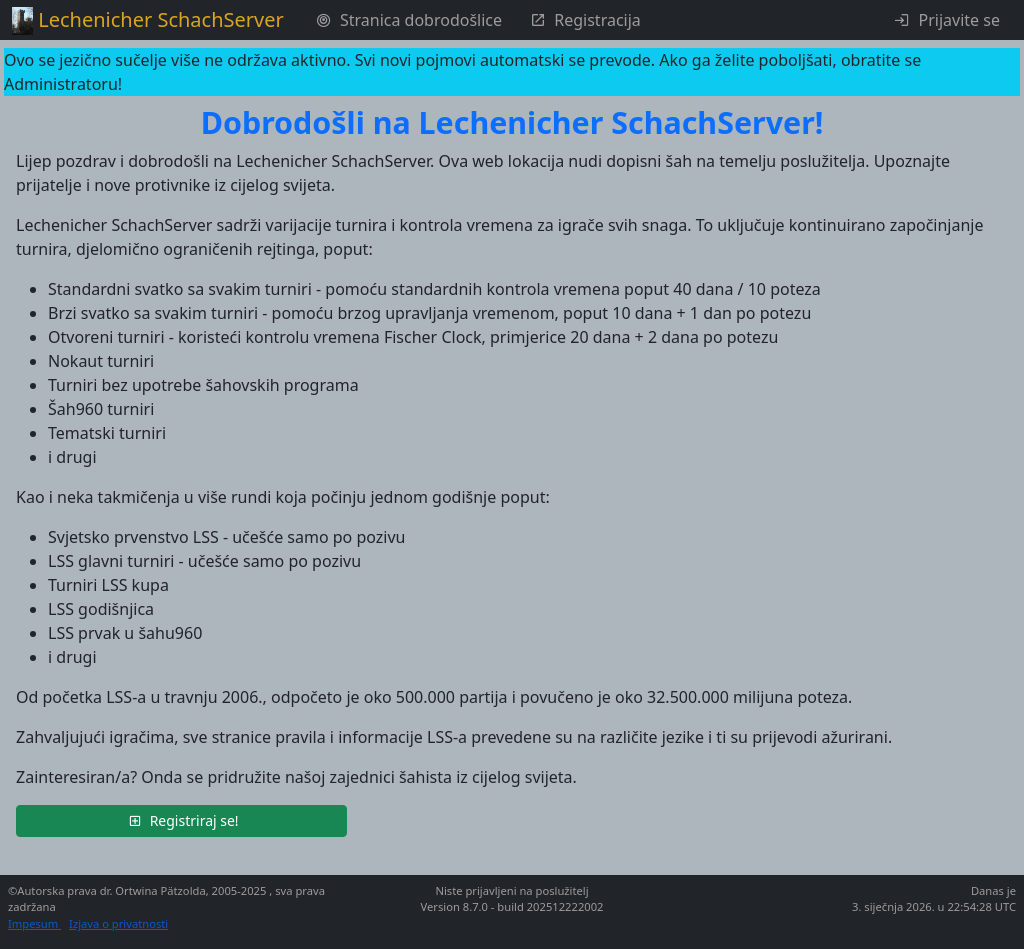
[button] (181, 821)
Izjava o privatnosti (118, 923)
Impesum (34, 923)
